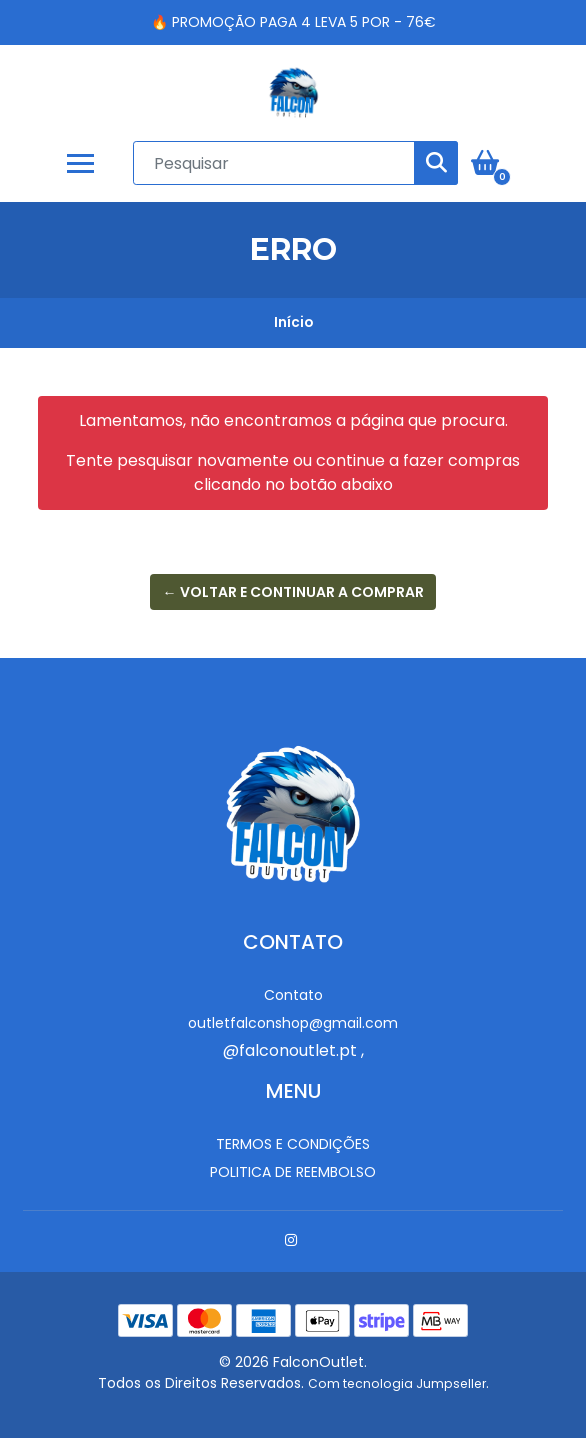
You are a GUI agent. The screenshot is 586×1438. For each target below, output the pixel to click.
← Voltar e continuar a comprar (293, 592)
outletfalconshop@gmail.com (293, 1023)
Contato (293, 995)
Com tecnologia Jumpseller (397, 1383)
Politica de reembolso (293, 1172)
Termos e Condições (293, 1144)
